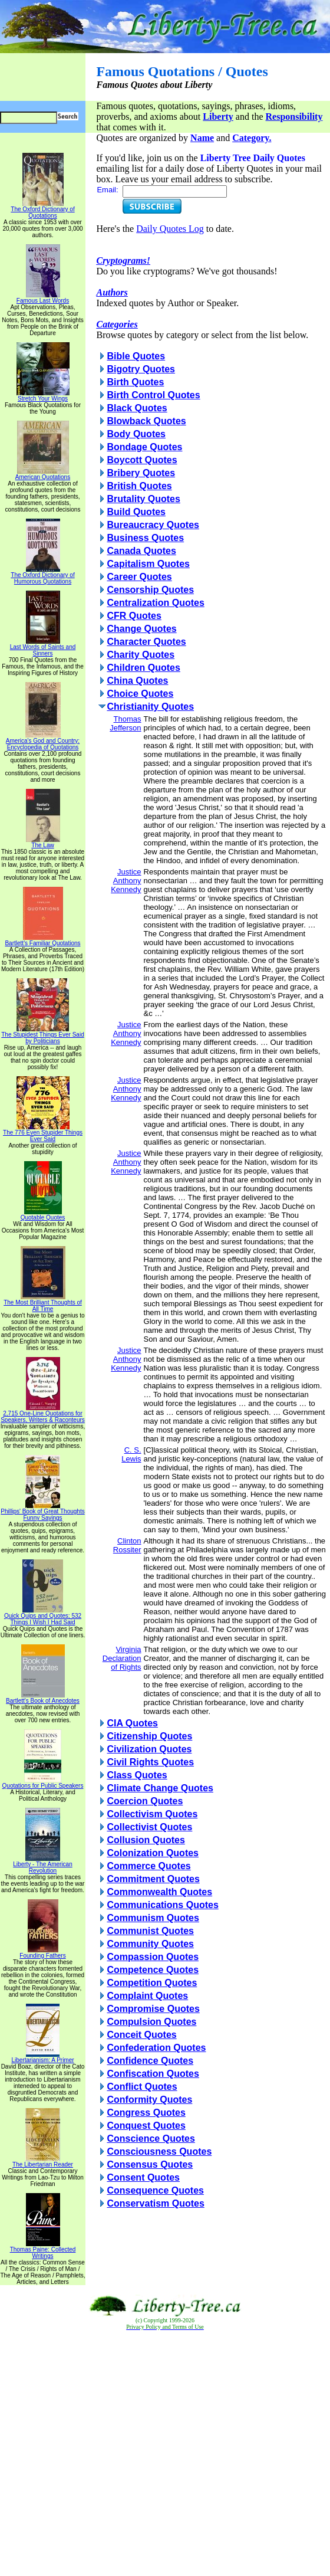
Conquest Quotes (146, 2126)
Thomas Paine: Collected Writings (43, 2250)
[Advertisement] (165, 2454)
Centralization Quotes (155, 603)
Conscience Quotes (150, 2138)
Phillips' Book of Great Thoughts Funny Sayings (42, 1512)
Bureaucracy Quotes (153, 525)
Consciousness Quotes (159, 2151)
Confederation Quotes (156, 2048)
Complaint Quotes (147, 1996)
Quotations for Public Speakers (43, 1783)
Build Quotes (136, 512)
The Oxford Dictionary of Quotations (42, 210)
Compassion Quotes (153, 1957)
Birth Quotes (135, 382)
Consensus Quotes (150, 2164)
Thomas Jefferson (125, 723)
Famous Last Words (42, 298)
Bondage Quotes (144, 447)
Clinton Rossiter (127, 1545)
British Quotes (139, 486)
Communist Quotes (150, 1931)
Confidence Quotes (150, 2061)
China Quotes (137, 681)
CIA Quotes (132, 1723)
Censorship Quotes (150, 590)
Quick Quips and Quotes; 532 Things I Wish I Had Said (42, 1616)
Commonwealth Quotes (159, 1892)
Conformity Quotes (149, 2100)
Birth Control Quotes (153, 395)
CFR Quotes (134, 616)
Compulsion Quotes (151, 2022)
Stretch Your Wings (43, 396)
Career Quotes (139, 577)
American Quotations (42, 474)
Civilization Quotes (149, 1749)
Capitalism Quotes (148, 564)
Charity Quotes (140, 655)
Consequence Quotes (155, 2190)
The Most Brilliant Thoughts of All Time (43, 1303)
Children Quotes (143, 668)
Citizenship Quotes (149, 1736)
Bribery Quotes (141, 473)
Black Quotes (137, 408)
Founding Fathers (42, 1953)
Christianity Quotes (150, 707)
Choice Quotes (140, 694)
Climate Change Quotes (160, 1788)
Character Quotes (146, 642)
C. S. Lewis (131, 1454)
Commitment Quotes (153, 1879)
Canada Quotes (141, 551)
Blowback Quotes (146, 421)
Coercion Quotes (145, 1801)
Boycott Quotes (142, 460)
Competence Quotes (153, 1970)
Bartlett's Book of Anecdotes (43, 1698)
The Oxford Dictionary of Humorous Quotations (42, 575)
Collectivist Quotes (149, 1827)
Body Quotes (136, 434)
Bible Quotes (136, 356)
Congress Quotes (146, 2113)
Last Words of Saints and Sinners (43, 647)
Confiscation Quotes (153, 2074)
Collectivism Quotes (152, 1814)
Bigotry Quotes (141, 369)
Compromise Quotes (153, 2009)
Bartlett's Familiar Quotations (42, 940)
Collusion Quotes (145, 1840)
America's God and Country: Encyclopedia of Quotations (43, 741)
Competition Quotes (152, 1983)
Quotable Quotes (43, 1215)
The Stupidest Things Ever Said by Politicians (42, 1035)
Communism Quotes (153, 1918)
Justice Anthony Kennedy (126, 880)
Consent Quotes (143, 2177)
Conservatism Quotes (155, 2203)
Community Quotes (150, 1944)
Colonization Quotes (153, 1853)
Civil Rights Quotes (150, 1762)
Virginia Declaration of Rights (122, 1658)
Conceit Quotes (141, 2035)
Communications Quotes (162, 1905)
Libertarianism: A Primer (42, 2057)
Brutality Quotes (143, 499)
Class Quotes (137, 1775)
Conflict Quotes (142, 2087)
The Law (43, 842)
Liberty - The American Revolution (42, 1865)
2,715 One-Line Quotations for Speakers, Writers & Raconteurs (43, 1414)
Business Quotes (145, 538)
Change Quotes (141, 629)
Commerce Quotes (148, 1866)
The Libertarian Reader (42, 2162)
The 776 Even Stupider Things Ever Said (42, 1133)
